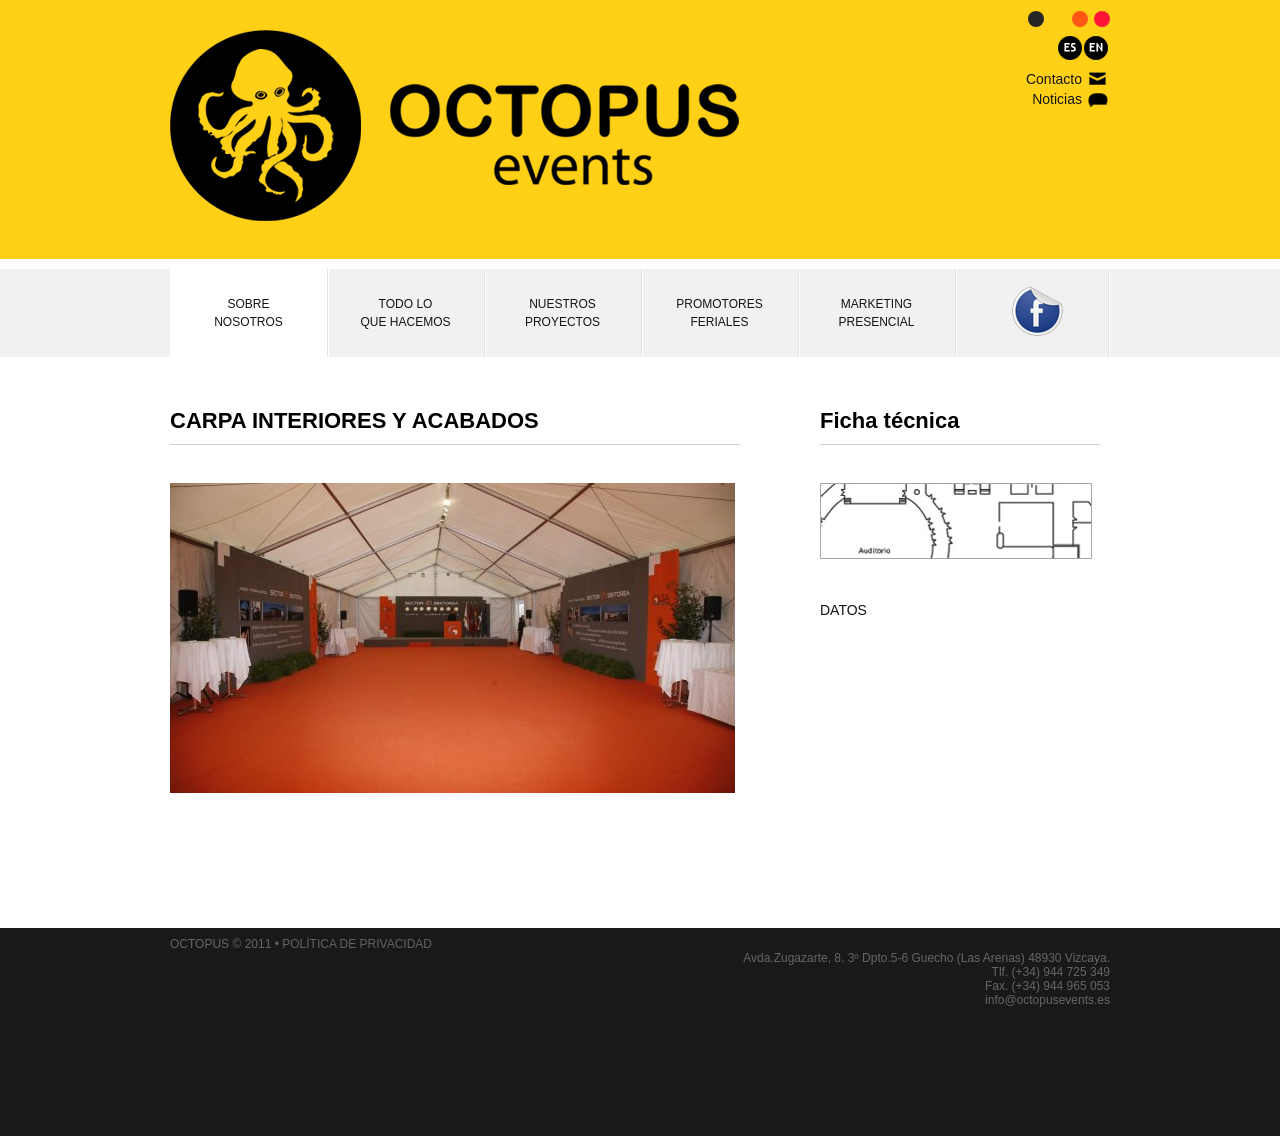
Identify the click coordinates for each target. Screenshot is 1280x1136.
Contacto (1054, 79)
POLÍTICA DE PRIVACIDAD (357, 944)
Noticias (1057, 99)
